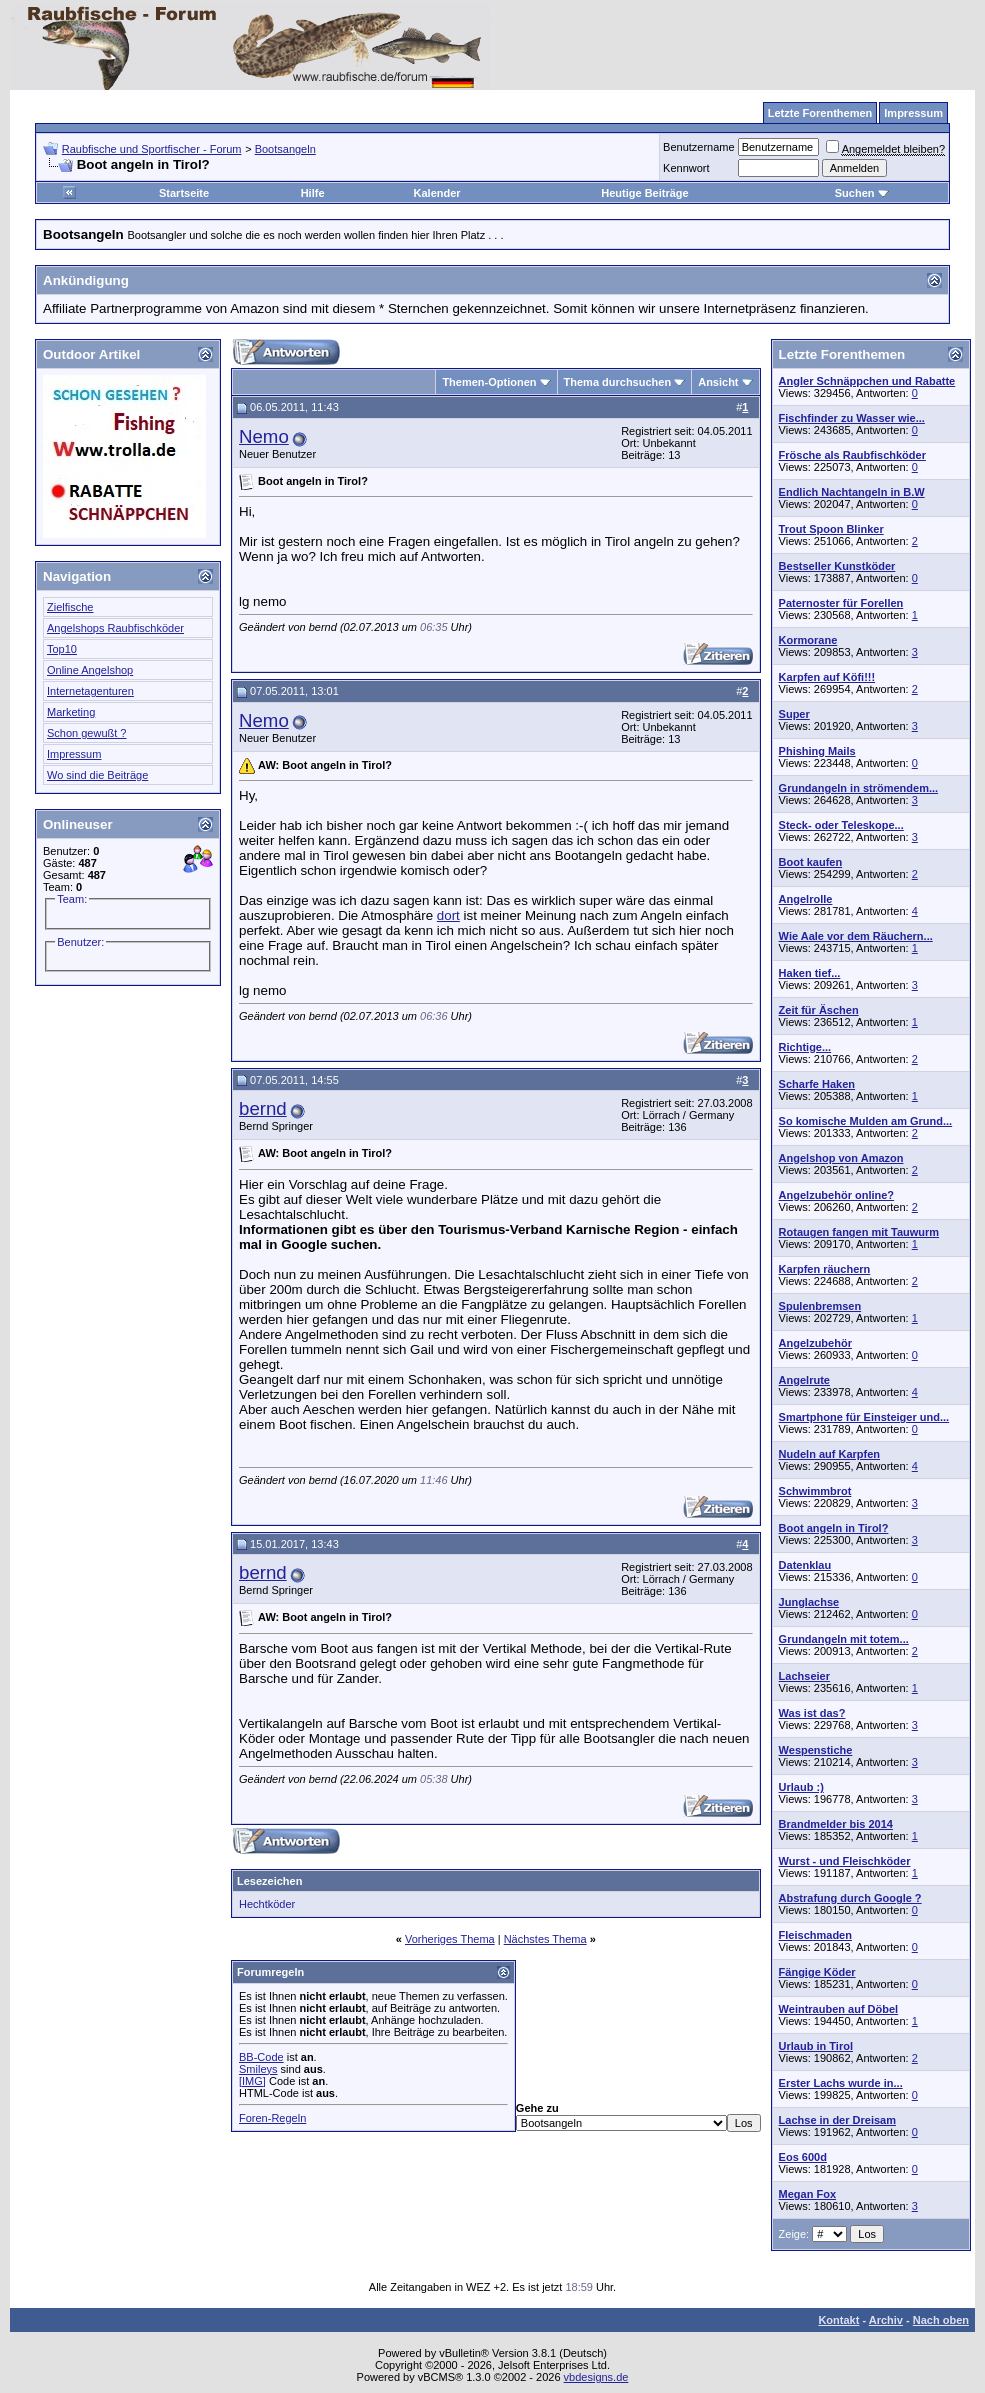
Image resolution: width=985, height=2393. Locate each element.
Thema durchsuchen (618, 382)
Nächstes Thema (545, 1939)
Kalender (437, 193)
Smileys (258, 2069)
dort (448, 915)
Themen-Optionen (489, 382)
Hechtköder (267, 1904)
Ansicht (718, 382)
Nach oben (941, 2320)
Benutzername (699, 147)
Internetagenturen (90, 691)
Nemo (264, 436)
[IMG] (252, 2081)
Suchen (862, 193)
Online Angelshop (90, 670)
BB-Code (261, 2057)
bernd (263, 1108)
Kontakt (838, 2320)
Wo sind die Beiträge (97, 775)
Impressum (74, 754)
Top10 (62, 649)
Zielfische (70, 607)
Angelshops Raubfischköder (115, 628)
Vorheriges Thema (450, 1939)
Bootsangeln (285, 149)
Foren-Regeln (272, 2118)
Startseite (184, 193)
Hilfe (313, 193)
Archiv (886, 2320)
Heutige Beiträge (644, 193)
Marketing (71, 712)
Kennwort (686, 168)
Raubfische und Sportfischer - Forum (152, 149)
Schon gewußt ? (87, 733)
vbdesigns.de (596, 2377)
